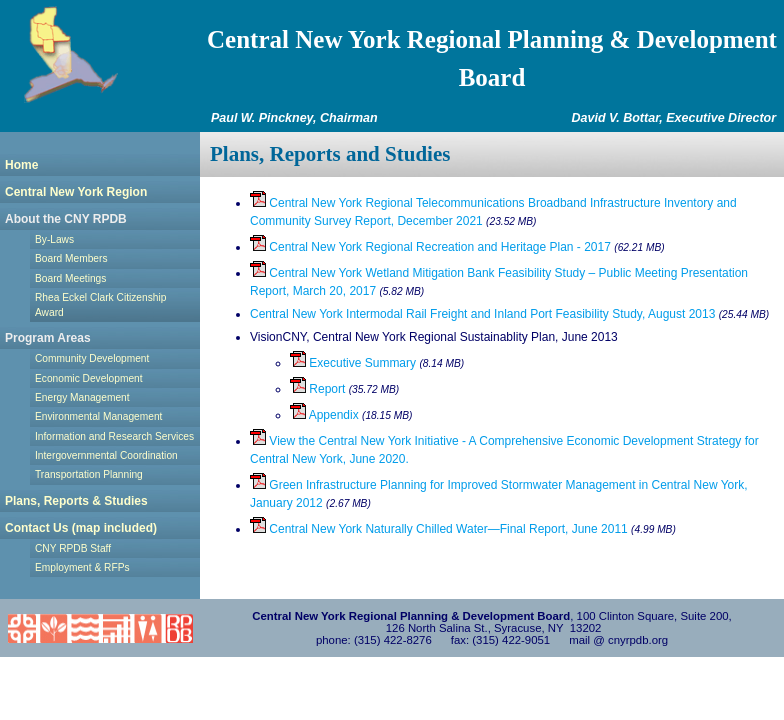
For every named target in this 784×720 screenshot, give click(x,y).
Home (21, 165)
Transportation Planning (89, 474)
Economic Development (89, 378)
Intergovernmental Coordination (106, 455)
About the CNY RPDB (66, 219)
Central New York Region (76, 192)
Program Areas (48, 338)
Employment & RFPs (82, 567)
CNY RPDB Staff (73, 548)
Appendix (324, 415)
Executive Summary (353, 363)
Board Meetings (70, 278)
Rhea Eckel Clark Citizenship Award (100, 305)
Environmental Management (98, 416)
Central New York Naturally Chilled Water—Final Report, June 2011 (439, 529)
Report (317, 389)
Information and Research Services (114, 436)
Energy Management (82, 397)
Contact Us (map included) (81, 528)
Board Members (71, 258)
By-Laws (54, 239)
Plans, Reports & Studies (76, 501)
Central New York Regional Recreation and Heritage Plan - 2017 (430, 247)
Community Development (92, 358)
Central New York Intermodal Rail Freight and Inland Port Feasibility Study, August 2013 (482, 314)
